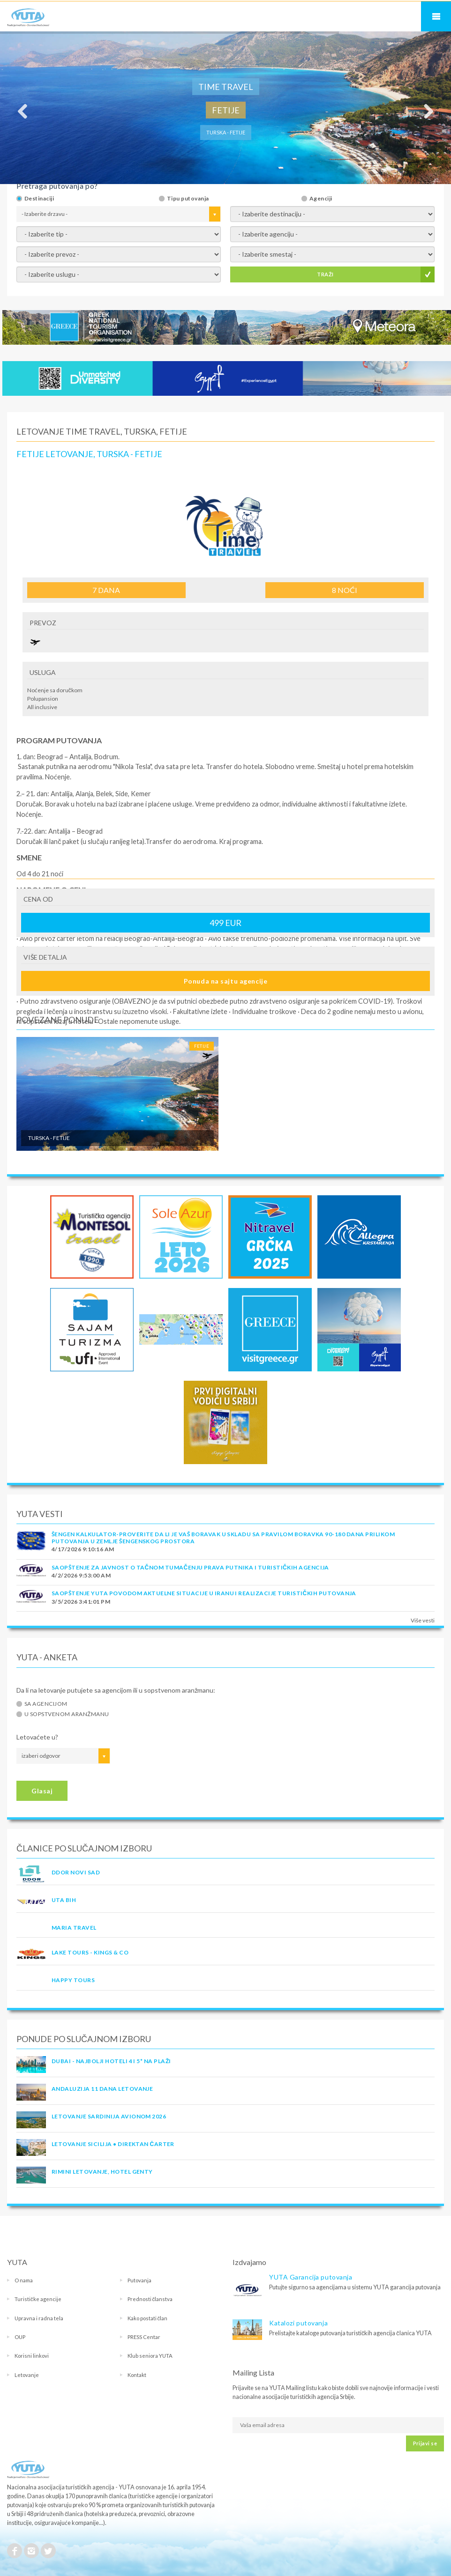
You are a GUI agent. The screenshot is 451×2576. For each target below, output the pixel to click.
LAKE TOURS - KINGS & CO (90, 1952)
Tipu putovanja (188, 198)
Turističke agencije (38, 2299)
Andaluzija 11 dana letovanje (102, 2088)
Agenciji (320, 198)
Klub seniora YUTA (150, 2356)
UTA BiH (64, 1899)
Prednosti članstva (150, 2299)
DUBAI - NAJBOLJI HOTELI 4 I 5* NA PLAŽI (111, 2061)
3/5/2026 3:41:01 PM (81, 1601)
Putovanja (139, 2280)
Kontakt (137, 2375)
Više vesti (423, 1620)
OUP (20, 2337)
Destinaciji (39, 198)
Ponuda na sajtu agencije (225, 981)
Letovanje (27, 2375)
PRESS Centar (144, 2337)
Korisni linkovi (32, 2356)
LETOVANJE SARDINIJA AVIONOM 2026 (109, 2116)
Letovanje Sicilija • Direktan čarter (113, 2143)
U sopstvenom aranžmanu (66, 1714)
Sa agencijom (46, 1704)
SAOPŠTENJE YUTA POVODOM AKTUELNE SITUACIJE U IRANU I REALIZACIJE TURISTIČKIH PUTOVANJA (204, 1593)
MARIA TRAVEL (74, 1927)
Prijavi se (425, 2443)
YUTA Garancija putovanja (310, 2277)
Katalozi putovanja (298, 2323)
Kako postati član (148, 2318)
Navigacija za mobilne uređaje (436, 16)
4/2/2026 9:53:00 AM (81, 1575)
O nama (24, 2280)
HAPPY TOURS (73, 1980)
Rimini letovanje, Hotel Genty (102, 2171)
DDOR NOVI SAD (76, 1872)
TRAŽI (325, 274)
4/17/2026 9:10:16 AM (83, 1549)
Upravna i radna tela (39, 2318)
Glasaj (42, 1791)
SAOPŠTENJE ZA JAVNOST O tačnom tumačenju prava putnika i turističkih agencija (190, 1567)
